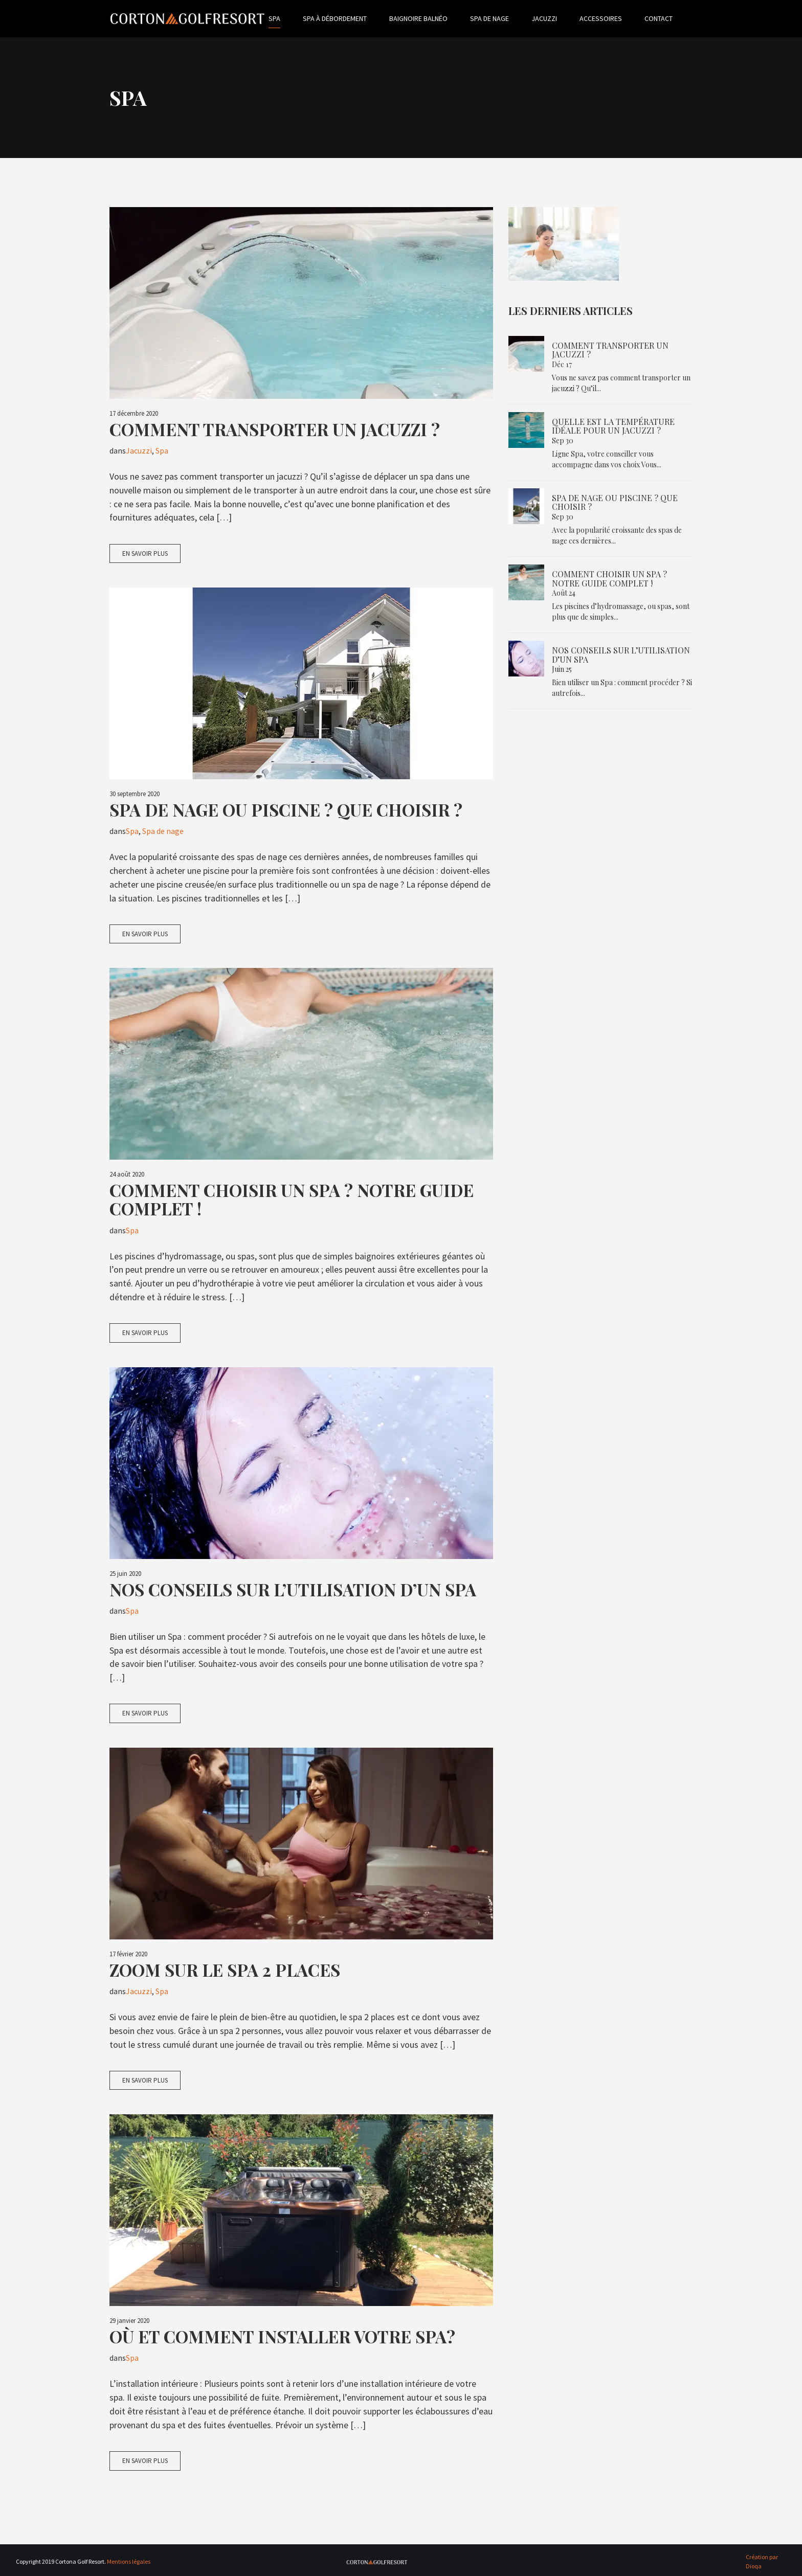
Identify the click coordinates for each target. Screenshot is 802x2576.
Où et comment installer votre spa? (282, 2336)
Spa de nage (506, 18)
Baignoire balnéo (436, 18)
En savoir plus (145, 553)
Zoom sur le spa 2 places (224, 1969)
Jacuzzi (561, 18)
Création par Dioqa (762, 2561)
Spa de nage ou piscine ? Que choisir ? (285, 809)
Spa (292, 18)
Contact (676, 18)
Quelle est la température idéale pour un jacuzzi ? (613, 426)
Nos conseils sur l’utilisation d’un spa (292, 1589)
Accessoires (618, 18)
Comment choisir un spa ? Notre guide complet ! (291, 1199)
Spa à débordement (352, 18)
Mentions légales (128, 2561)
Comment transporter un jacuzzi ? (274, 429)
